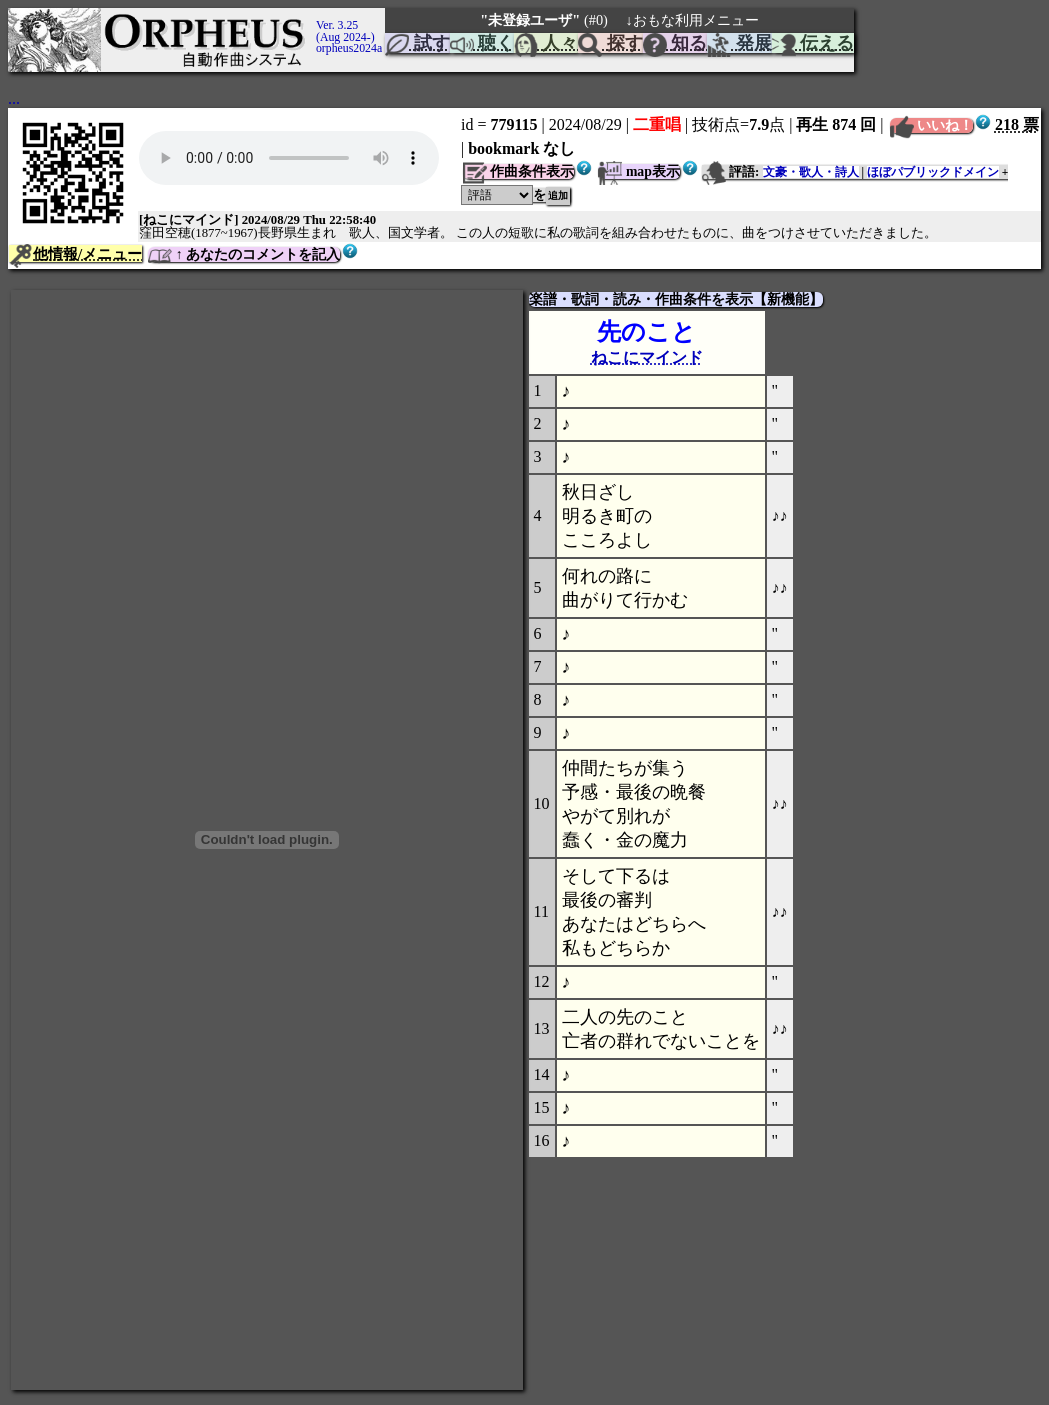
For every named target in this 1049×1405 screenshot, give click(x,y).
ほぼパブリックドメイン (933, 172)
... (14, 98)
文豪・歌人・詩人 (811, 172)
